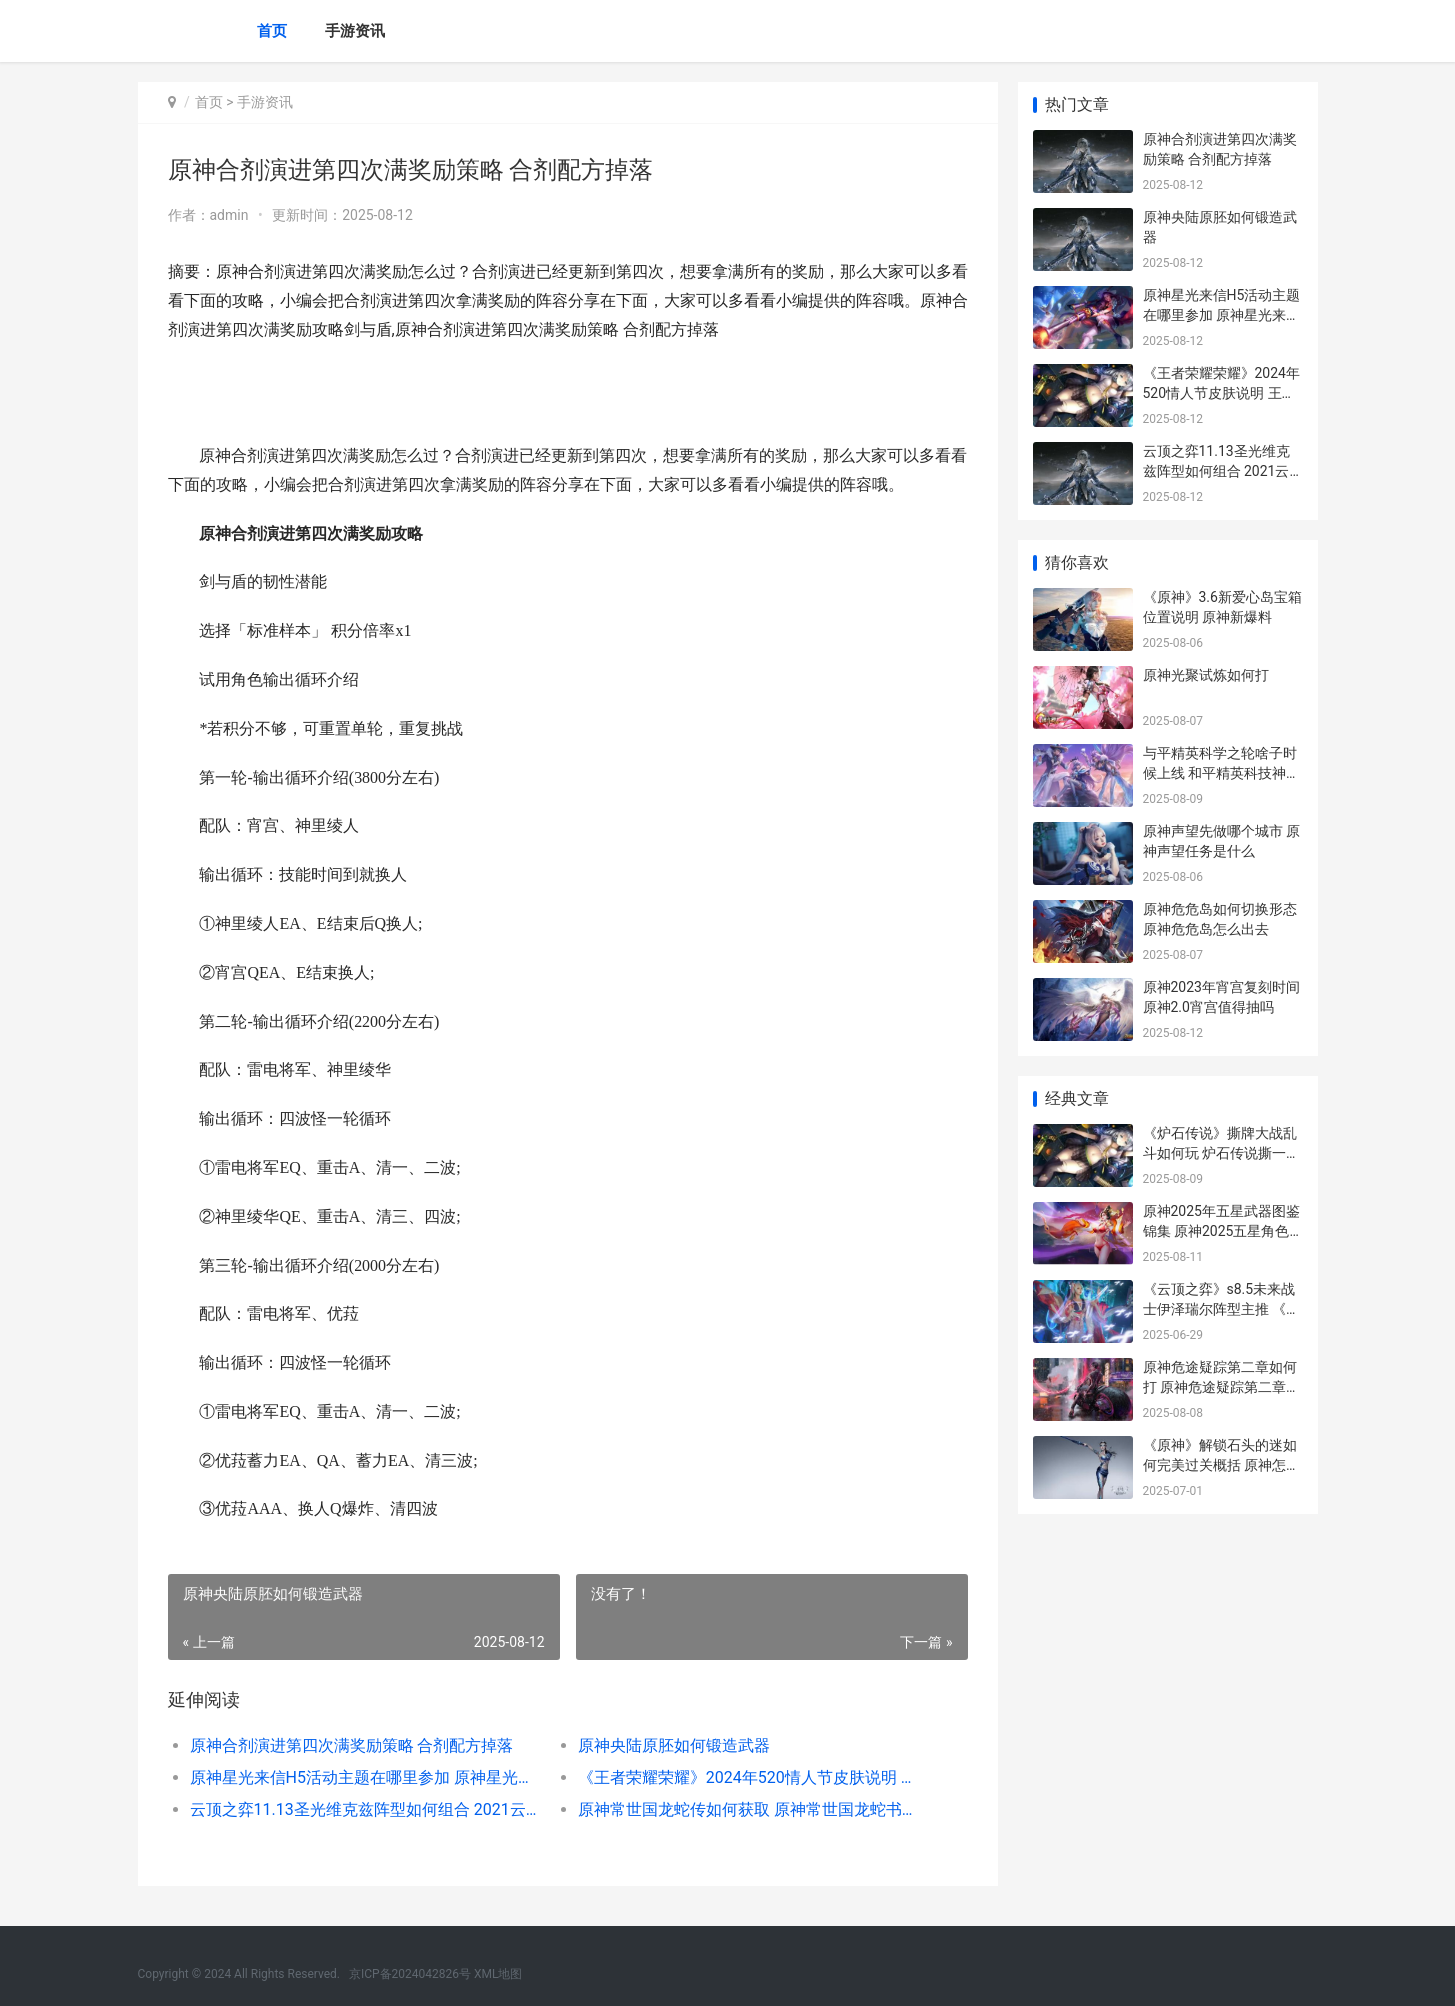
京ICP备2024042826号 (410, 1974)
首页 (272, 31)
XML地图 (498, 1974)
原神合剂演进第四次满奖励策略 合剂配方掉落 (352, 1745)
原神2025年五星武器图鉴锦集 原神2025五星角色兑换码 (1221, 1230)
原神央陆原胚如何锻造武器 (674, 1745)
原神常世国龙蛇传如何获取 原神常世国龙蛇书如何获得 (752, 1809)
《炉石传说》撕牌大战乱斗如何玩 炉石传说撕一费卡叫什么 (1221, 1152)
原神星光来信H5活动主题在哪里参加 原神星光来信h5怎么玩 (364, 1777)
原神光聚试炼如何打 (1206, 675)
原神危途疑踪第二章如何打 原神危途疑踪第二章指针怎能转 (1221, 1386)
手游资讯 (355, 31)
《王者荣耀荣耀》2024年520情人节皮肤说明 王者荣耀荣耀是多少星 (752, 1777)
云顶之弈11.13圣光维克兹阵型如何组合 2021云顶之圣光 (364, 1809)
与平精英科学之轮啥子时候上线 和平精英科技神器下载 (1221, 772)
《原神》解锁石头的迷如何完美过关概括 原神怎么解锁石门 (1221, 1464)
